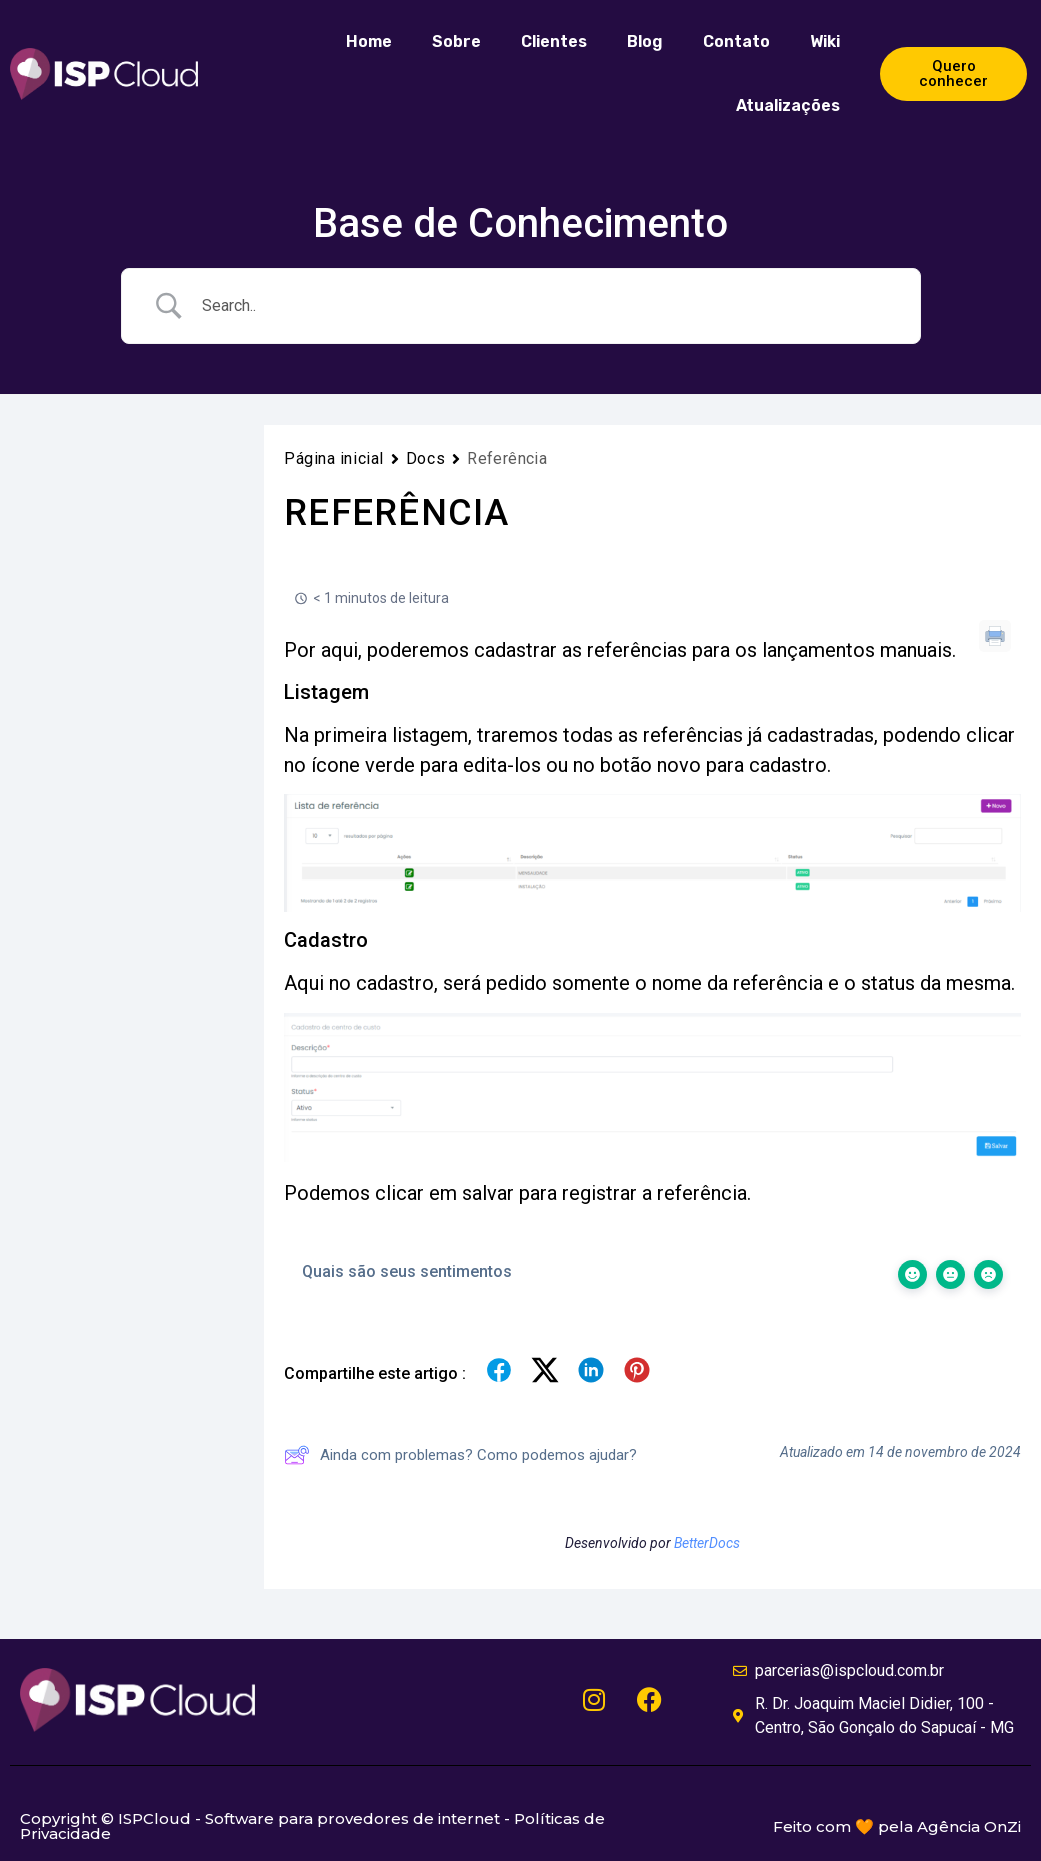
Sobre (456, 41)
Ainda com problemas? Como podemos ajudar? (460, 1455)
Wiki (825, 41)
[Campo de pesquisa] (546, 306)
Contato (736, 41)
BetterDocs (707, 1543)
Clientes (554, 41)
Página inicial (334, 458)
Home (369, 41)
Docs (425, 458)
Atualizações (788, 105)
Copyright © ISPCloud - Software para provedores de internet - (267, 1818)
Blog (645, 41)
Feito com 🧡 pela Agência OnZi (897, 1826)
